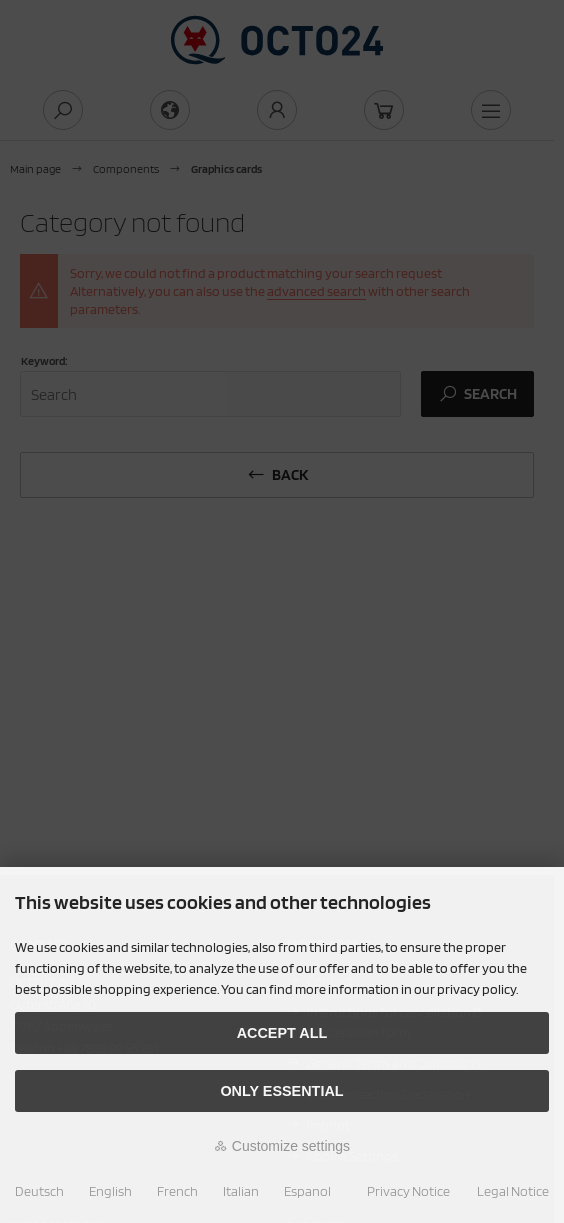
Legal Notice (513, 1191)
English (110, 1191)
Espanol (307, 1191)
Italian (241, 1191)
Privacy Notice (408, 1191)
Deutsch (39, 1191)
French (177, 1191)
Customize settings (282, 1146)
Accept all (282, 1033)
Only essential (281, 1091)
